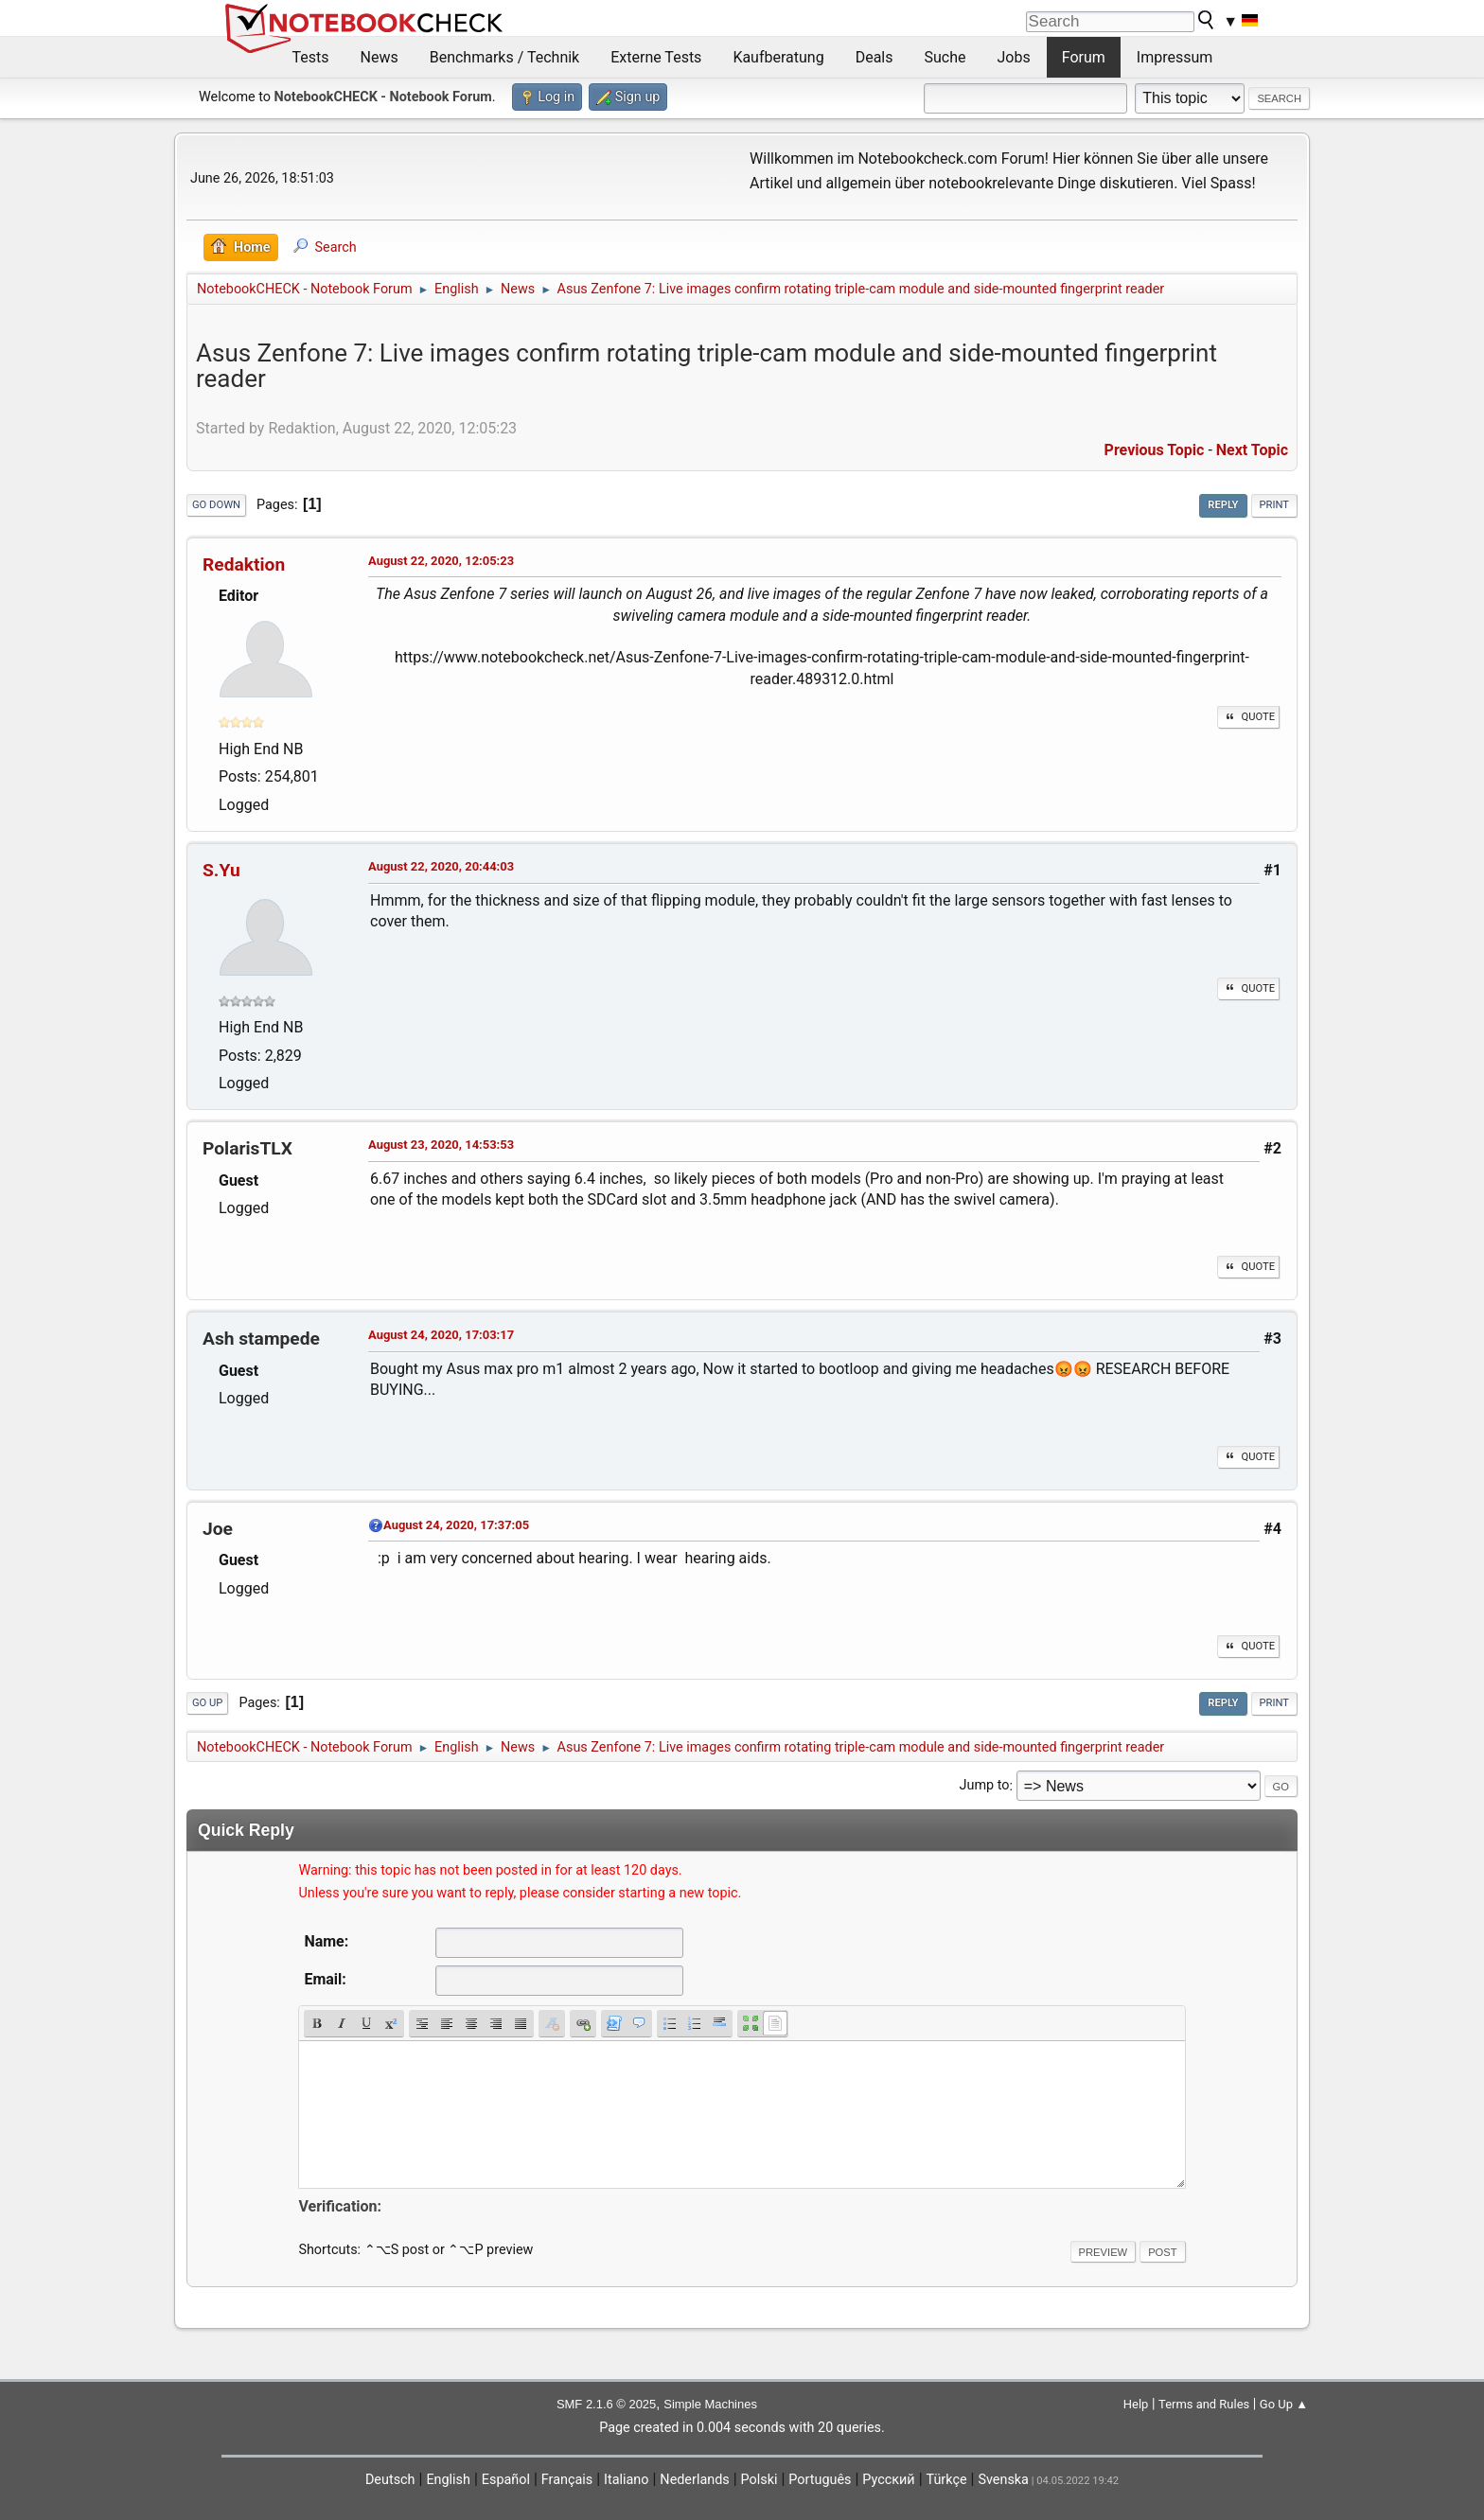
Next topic (1252, 450)
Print (1275, 505)
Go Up (207, 1703)
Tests (310, 57)
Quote (1248, 717)
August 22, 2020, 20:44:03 (441, 866)
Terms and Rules (1203, 2404)
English (448, 2480)
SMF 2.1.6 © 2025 (606, 2404)
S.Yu (221, 870)
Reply (1223, 505)
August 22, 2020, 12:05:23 (441, 561)
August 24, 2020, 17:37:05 (456, 1525)
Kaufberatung (778, 57)
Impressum (1175, 57)
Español (506, 2480)
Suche (945, 57)
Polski (759, 2480)
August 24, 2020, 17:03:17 (441, 1335)
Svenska (1003, 2480)
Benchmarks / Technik (505, 57)
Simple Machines (710, 2404)
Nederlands (694, 2480)
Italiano (626, 2480)
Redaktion (244, 564)
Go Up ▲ (1284, 2404)
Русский (888, 2480)
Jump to (985, 1786)
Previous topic (1154, 450)
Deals (874, 57)
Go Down (216, 505)
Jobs (1014, 57)
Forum (1083, 57)
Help (1136, 2404)
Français (566, 2480)
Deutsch (390, 2480)
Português (819, 2480)
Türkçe (947, 2480)
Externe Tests (655, 57)
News (379, 57)
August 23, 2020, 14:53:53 (441, 1144)
